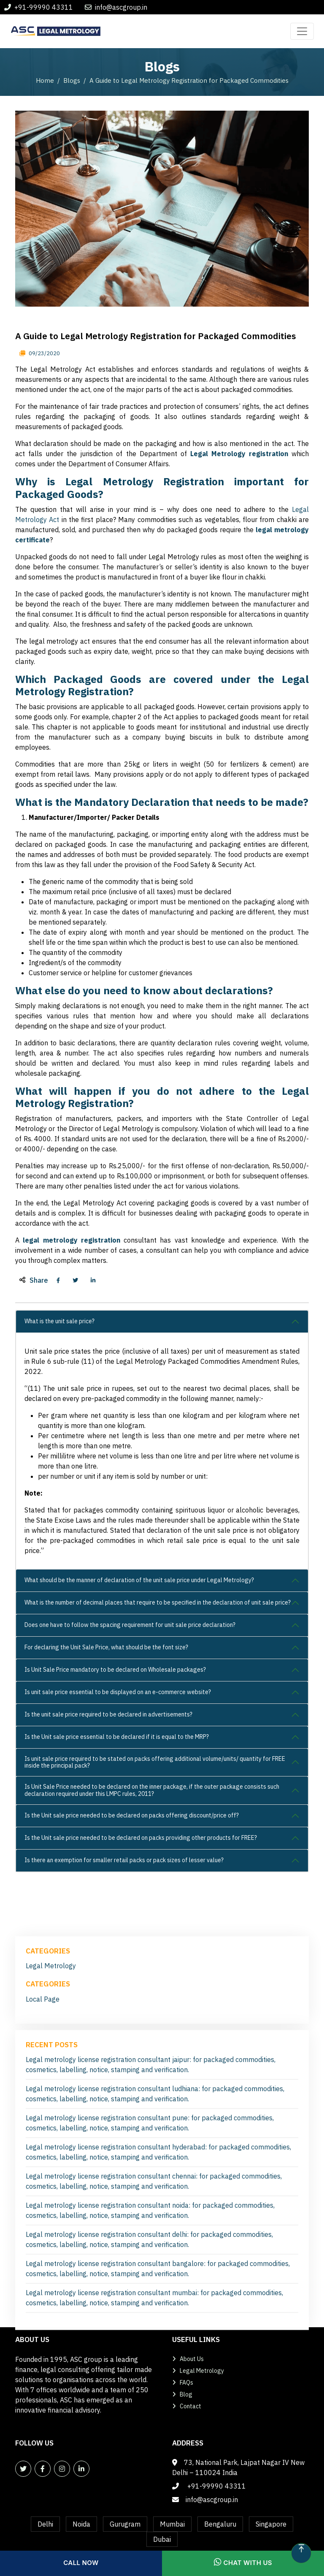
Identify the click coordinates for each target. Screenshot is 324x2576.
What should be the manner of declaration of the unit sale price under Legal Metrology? (139, 1580)
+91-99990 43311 (43, 7)
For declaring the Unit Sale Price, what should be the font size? (106, 1647)
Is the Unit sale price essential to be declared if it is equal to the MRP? (116, 1737)
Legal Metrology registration (239, 453)
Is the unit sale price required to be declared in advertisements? (108, 1714)
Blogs (71, 80)
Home (45, 80)
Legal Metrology (51, 2294)
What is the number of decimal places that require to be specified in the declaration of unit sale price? (157, 1602)
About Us (192, 2359)
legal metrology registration (71, 1240)
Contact (190, 2406)
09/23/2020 (43, 353)
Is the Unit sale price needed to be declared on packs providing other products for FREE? (140, 1838)
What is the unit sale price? (59, 1321)
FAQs (186, 2382)
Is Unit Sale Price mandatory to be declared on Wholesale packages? (115, 1669)
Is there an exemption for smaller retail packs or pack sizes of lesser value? (124, 1860)
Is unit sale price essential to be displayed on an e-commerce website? (117, 1692)
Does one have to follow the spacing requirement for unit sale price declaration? (129, 1625)
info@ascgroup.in (121, 7)
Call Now (81, 2563)
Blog (186, 2394)
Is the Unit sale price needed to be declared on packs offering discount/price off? (131, 1815)
